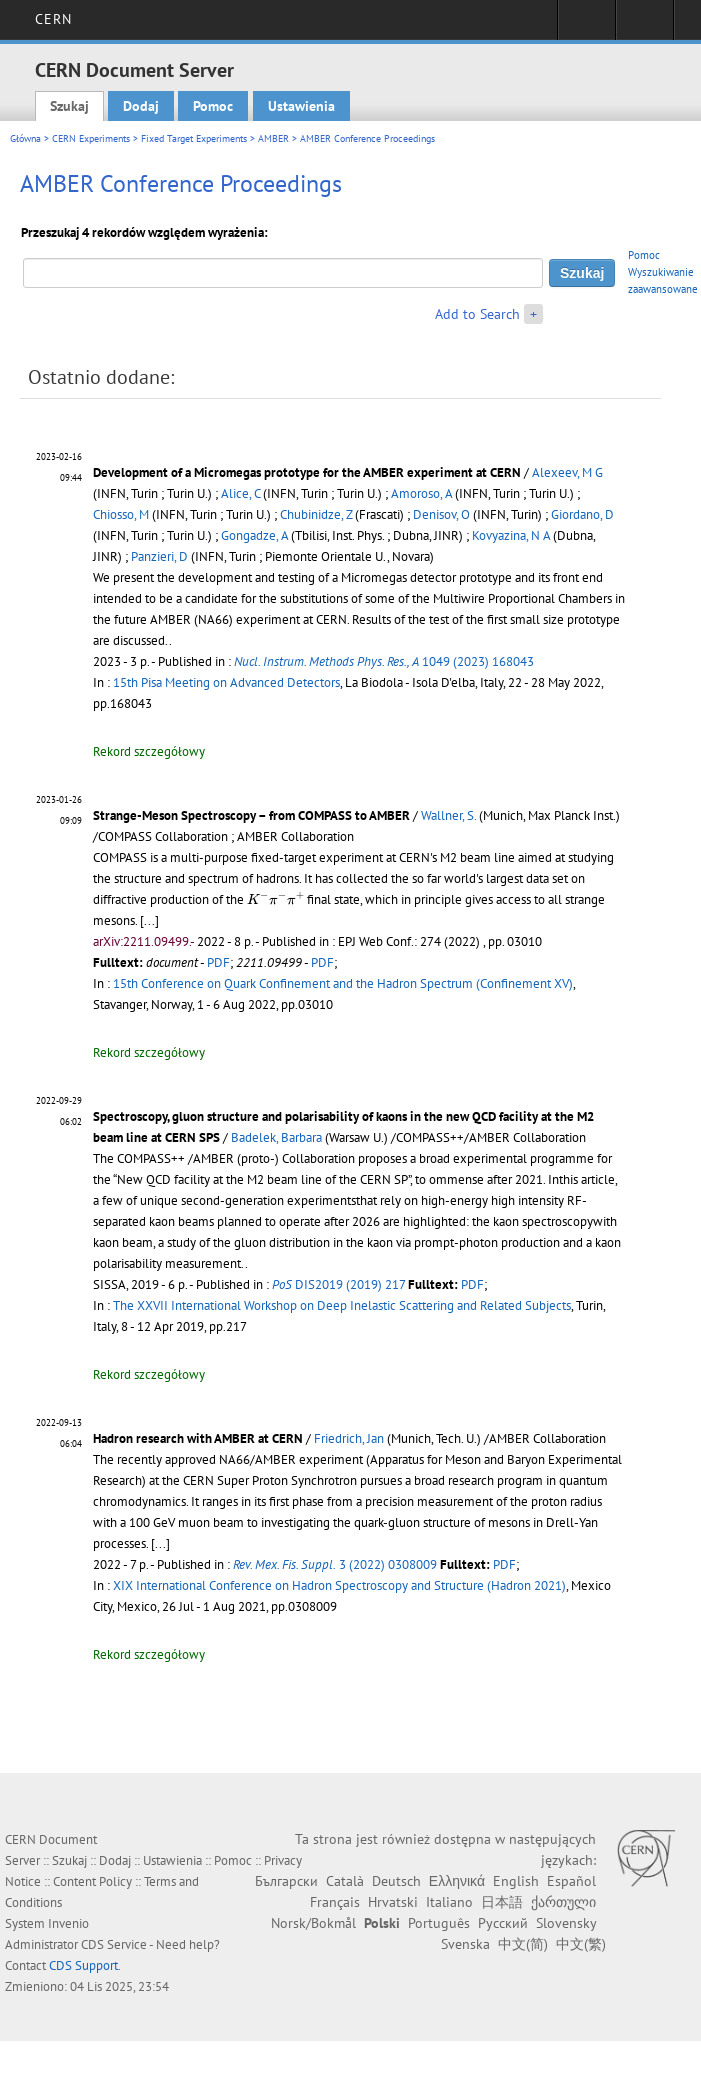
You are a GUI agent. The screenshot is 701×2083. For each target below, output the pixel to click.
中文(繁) (581, 1944)
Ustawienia (301, 106)
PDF (218, 962)
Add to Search (477, 314)
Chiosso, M (121, 514)
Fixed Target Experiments (194, 138)
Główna (25, 138)
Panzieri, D (159, 556)
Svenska (465, 1944)
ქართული (563, 1902)
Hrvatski (393, 1902)
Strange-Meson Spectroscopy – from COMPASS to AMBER (251, 815)
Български (286, 1881)
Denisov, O (441, 514)
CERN (53, 19)
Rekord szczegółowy (149, 751)
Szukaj (69, 106)
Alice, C (240, 493)
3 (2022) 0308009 (335, 1564)
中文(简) (523, 1944)
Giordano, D (582, 514)
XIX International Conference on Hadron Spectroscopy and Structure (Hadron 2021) (339, 1585)
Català (345, 1881)
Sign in (586, 26)
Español (571, 1881)
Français (335, 1902)
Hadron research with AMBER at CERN (198, 1438)
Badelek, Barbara (276, 1137)
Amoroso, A (421, 493)
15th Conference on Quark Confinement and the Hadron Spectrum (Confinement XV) (343, 983)
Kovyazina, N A (511, 535)
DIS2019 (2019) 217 (338, 1284)
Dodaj (141, 106)
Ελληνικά (457, 1881)
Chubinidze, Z (316, 514)
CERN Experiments (91, 138)
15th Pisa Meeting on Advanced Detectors (226, 682)
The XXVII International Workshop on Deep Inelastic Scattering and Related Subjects (342, 1305)
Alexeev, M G (567, 472)
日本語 (502, 1902)
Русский (503, 1923)
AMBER (273, 138)
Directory (644, 26)
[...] (149, 920)
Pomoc (213, 106)
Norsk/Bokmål (313, 1923)
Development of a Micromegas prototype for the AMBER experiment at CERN (307, 472)
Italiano (449, 1902)
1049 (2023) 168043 (384, 661)
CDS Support (83, 1965)
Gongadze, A (254, 535)
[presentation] (275, 898)
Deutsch (396, 1881)
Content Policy (92, 1881)
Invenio (68, 1923)
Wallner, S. (448, 815)
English (516, 1881)
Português (439, 1923)
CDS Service (114, 1944)
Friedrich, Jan (349, 1438)
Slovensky (566, 1923)
